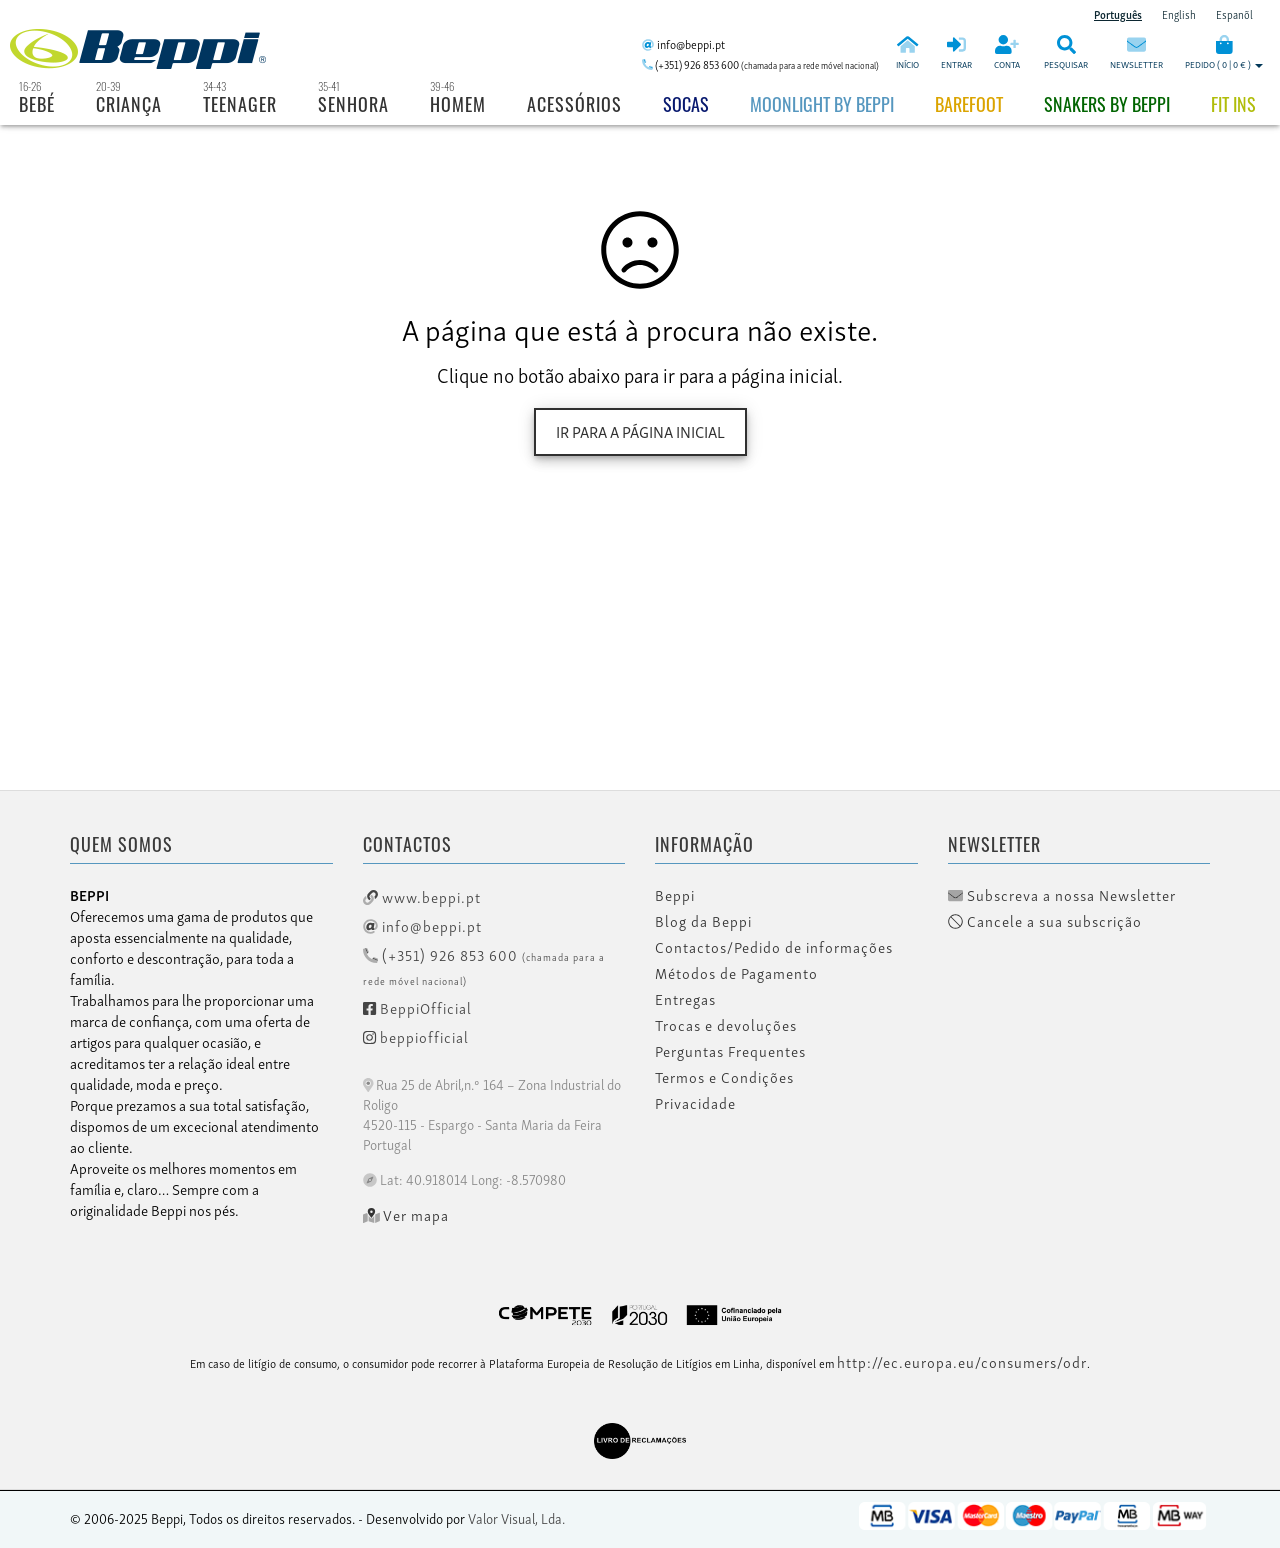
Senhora (353, 104)
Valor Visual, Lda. (516, 1517)
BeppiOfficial (417, 1007)
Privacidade (695, 1103)
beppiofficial (416, 1036)
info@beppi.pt (422, 925)
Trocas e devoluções (726, 1025)
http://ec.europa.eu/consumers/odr (962, 1361)
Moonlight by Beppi (822, 104)
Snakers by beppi (1107, 104)
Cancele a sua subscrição (1045, 921)
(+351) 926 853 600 (484, 965)
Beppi (675, 895)
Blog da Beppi (703, 921)
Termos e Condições (724, 1077)
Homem (458, 104)
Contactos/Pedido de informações (774, 947)
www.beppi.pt (422, 896)
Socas (686, 104)
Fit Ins (1233, 104)
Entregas (685, 999)
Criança (129, 104)
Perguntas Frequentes (730, 1051)
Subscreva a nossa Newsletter (1062, 895)
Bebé (37, 104)
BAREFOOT (969, 104)
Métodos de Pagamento (736, 973)
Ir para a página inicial (640, 431)
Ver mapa (406, 1215)
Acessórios (574, 104)
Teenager (240, 104)
